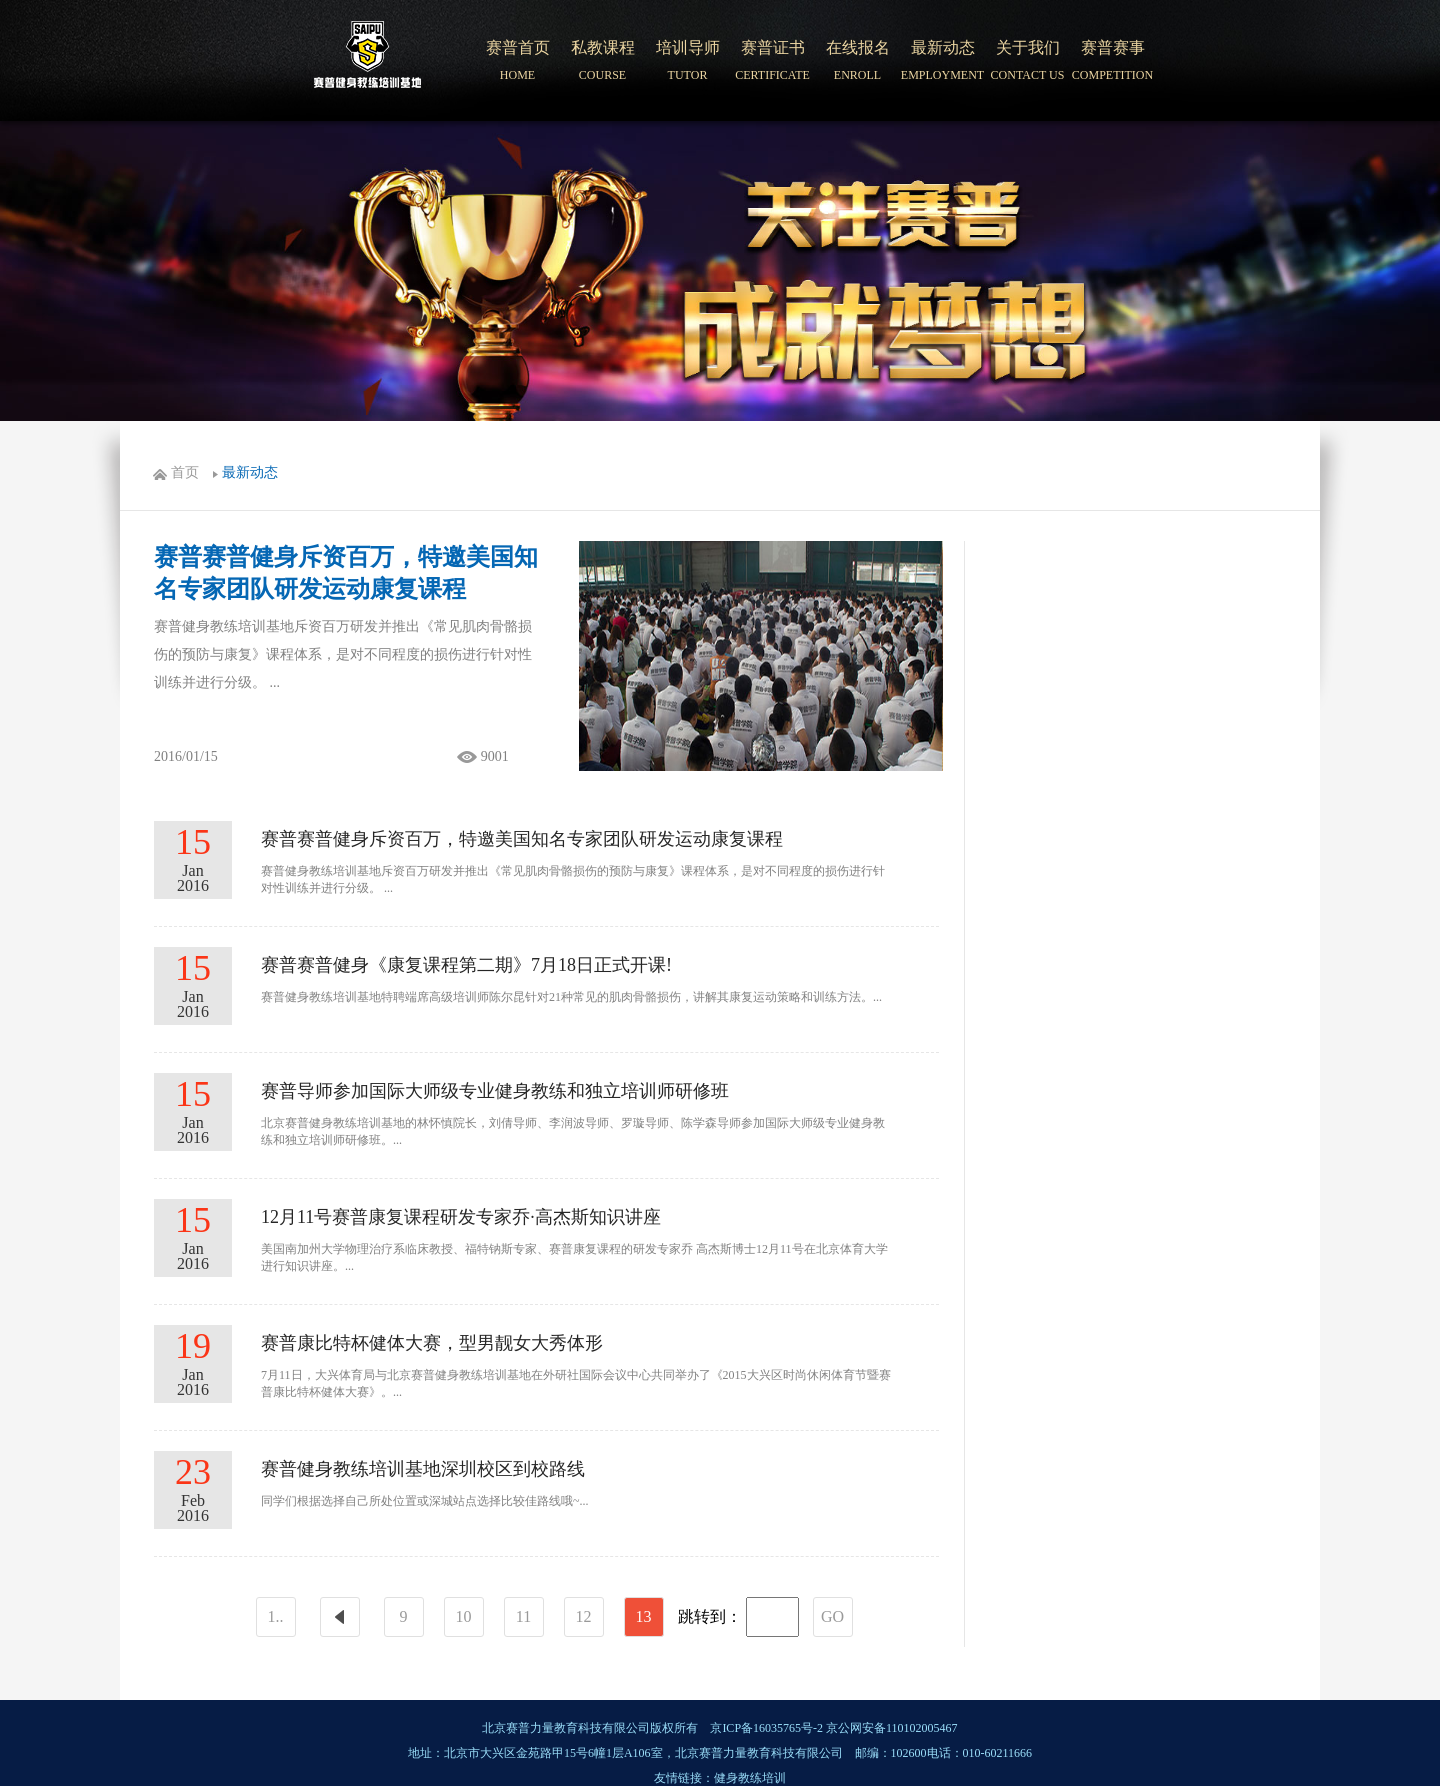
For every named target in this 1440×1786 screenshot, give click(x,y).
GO (832, 1616)
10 (464, 1616)
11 (523, 1616)
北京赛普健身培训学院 (368, 61)
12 (584, 1616)
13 (644, 1616)
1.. (276, 1616)
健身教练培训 (750, 1778)
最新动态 (250, 472)
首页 (185, 472)
